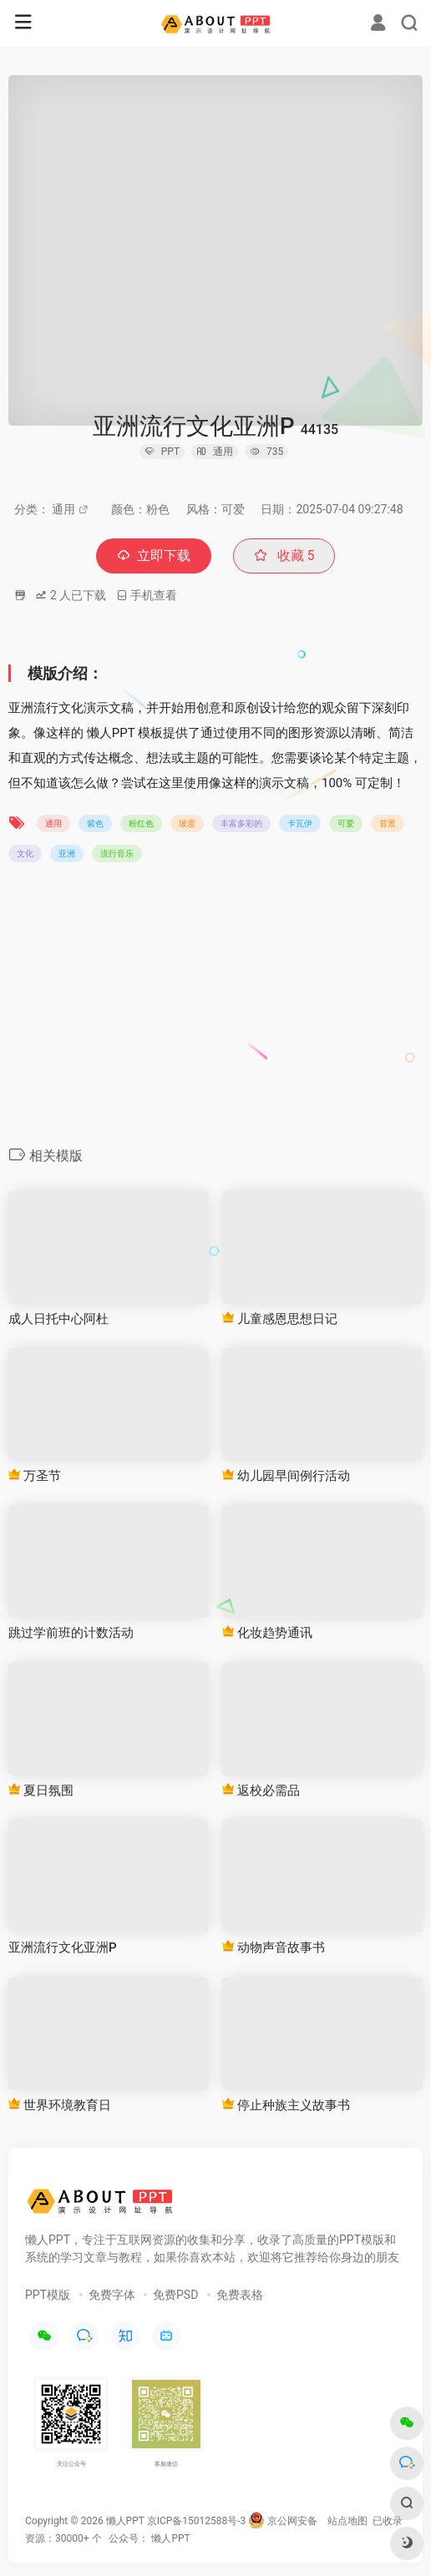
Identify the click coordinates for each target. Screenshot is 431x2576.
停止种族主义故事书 (286, 2105)
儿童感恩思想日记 (279, 1318)
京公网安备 (282, 2521)
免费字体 (112, 2294)
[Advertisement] (215, 1009)
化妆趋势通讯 (267, 1632)
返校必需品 (261, 1790)
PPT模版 (47, 2294)
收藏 (284, 555)
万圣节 (34, 1475)
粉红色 (141, 823)
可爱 (345, 823)
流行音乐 (117, 853)
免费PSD (175, 2294)
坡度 (187, 823)
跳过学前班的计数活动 (71, 1632)
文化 (25, 853)
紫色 (95, 823)
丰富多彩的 (241, 823)
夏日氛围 (41, 1790)
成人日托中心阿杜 (58, 1318)
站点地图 (347, 2521)
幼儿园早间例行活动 (286, 1475)
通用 (63, 509)
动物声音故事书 (273, 1947)
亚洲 (66, 853)
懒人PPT (170, 2538)
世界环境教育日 (59, 2105)
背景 (387, 823)
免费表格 (239, 2294)
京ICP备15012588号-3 (196, 2521)
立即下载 (153, 555)
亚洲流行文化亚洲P (62, 1947)
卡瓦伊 (299, 823)
